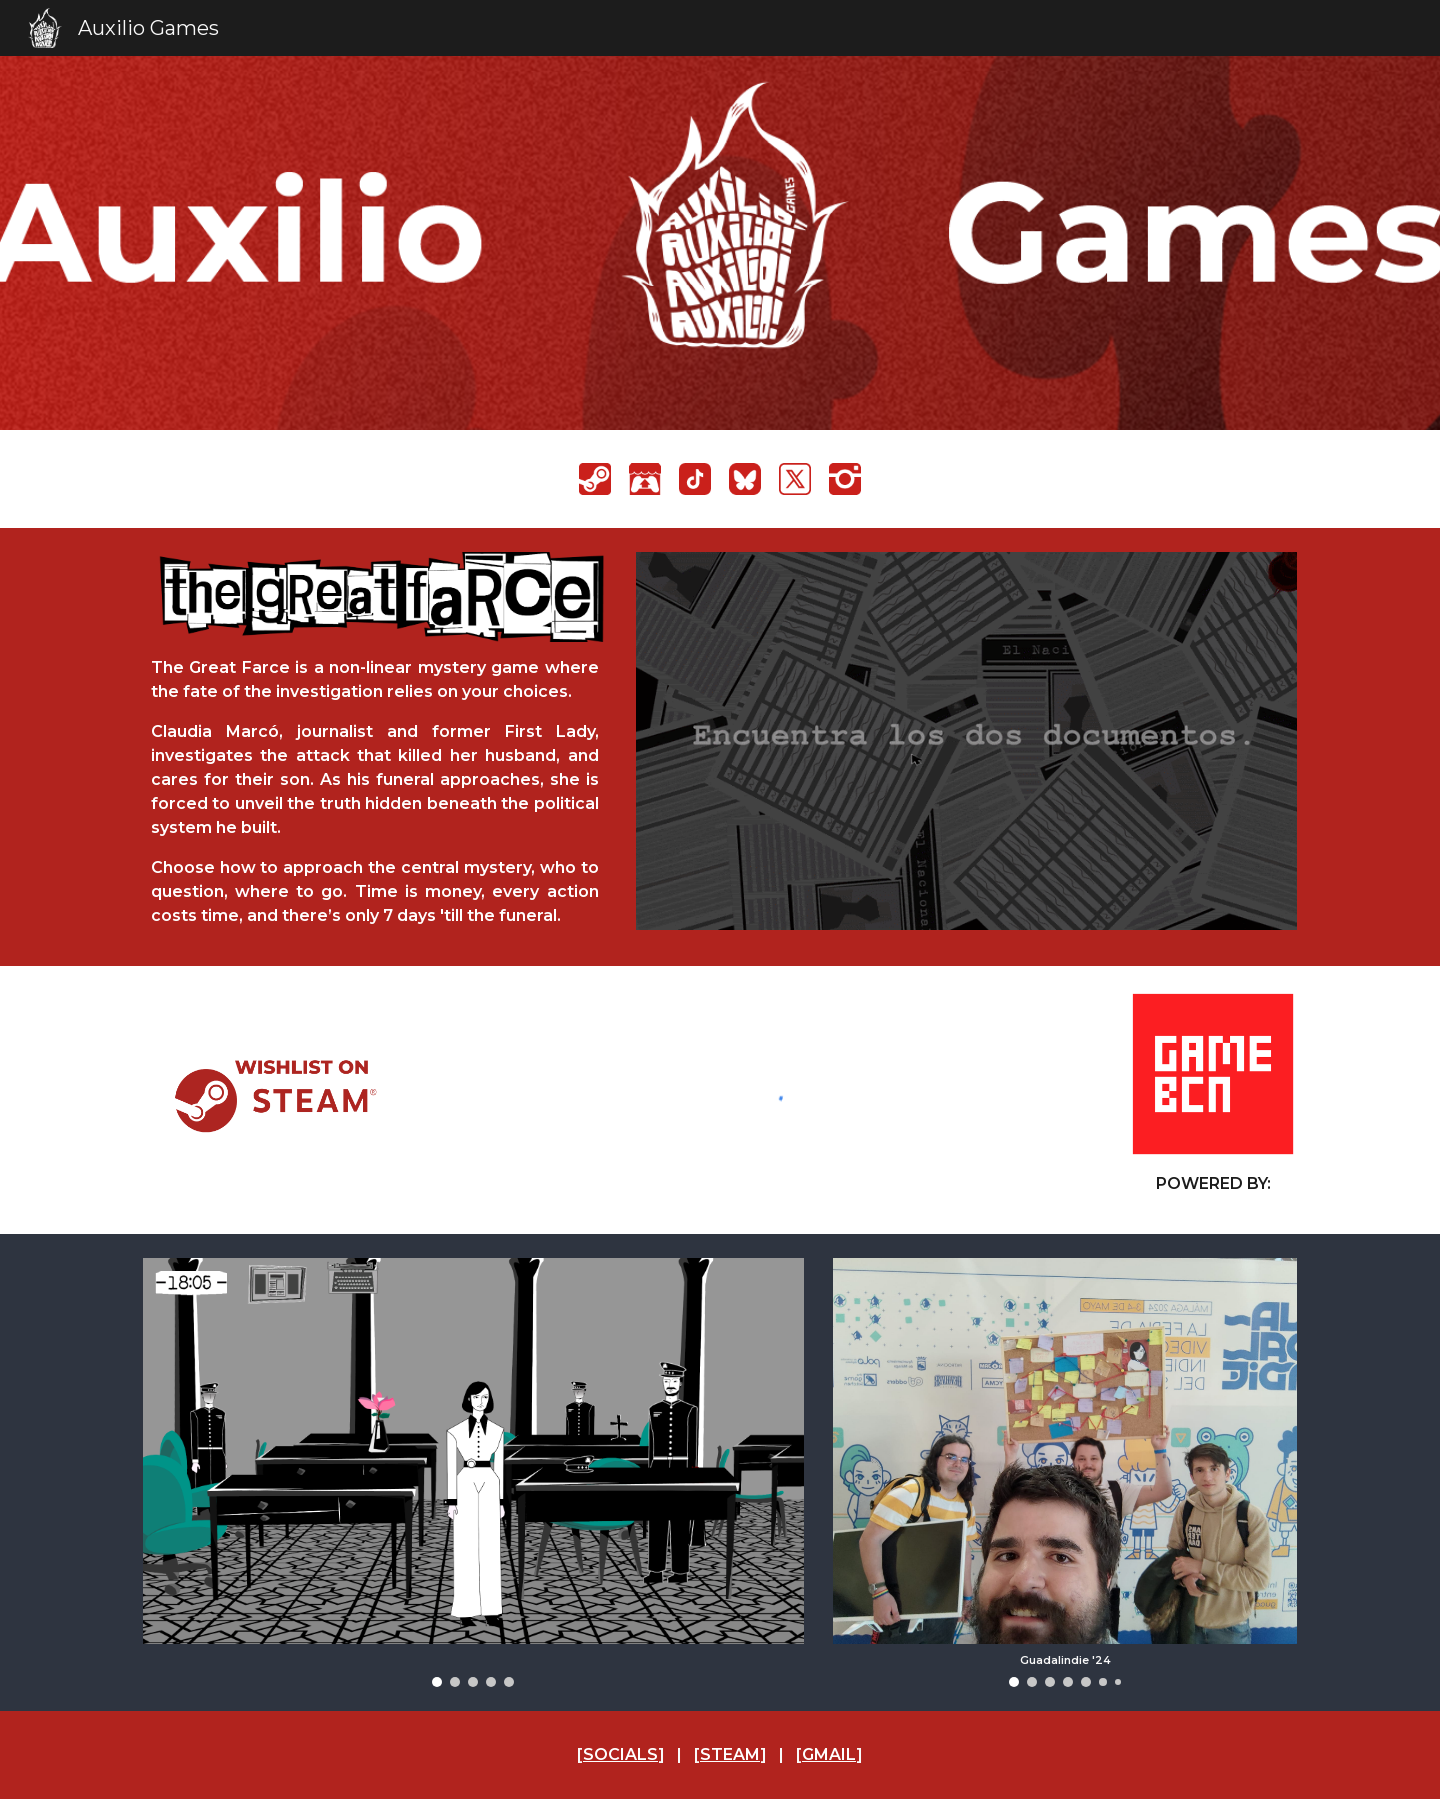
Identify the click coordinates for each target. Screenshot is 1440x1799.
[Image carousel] (473, 1472)
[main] (375, 792)
